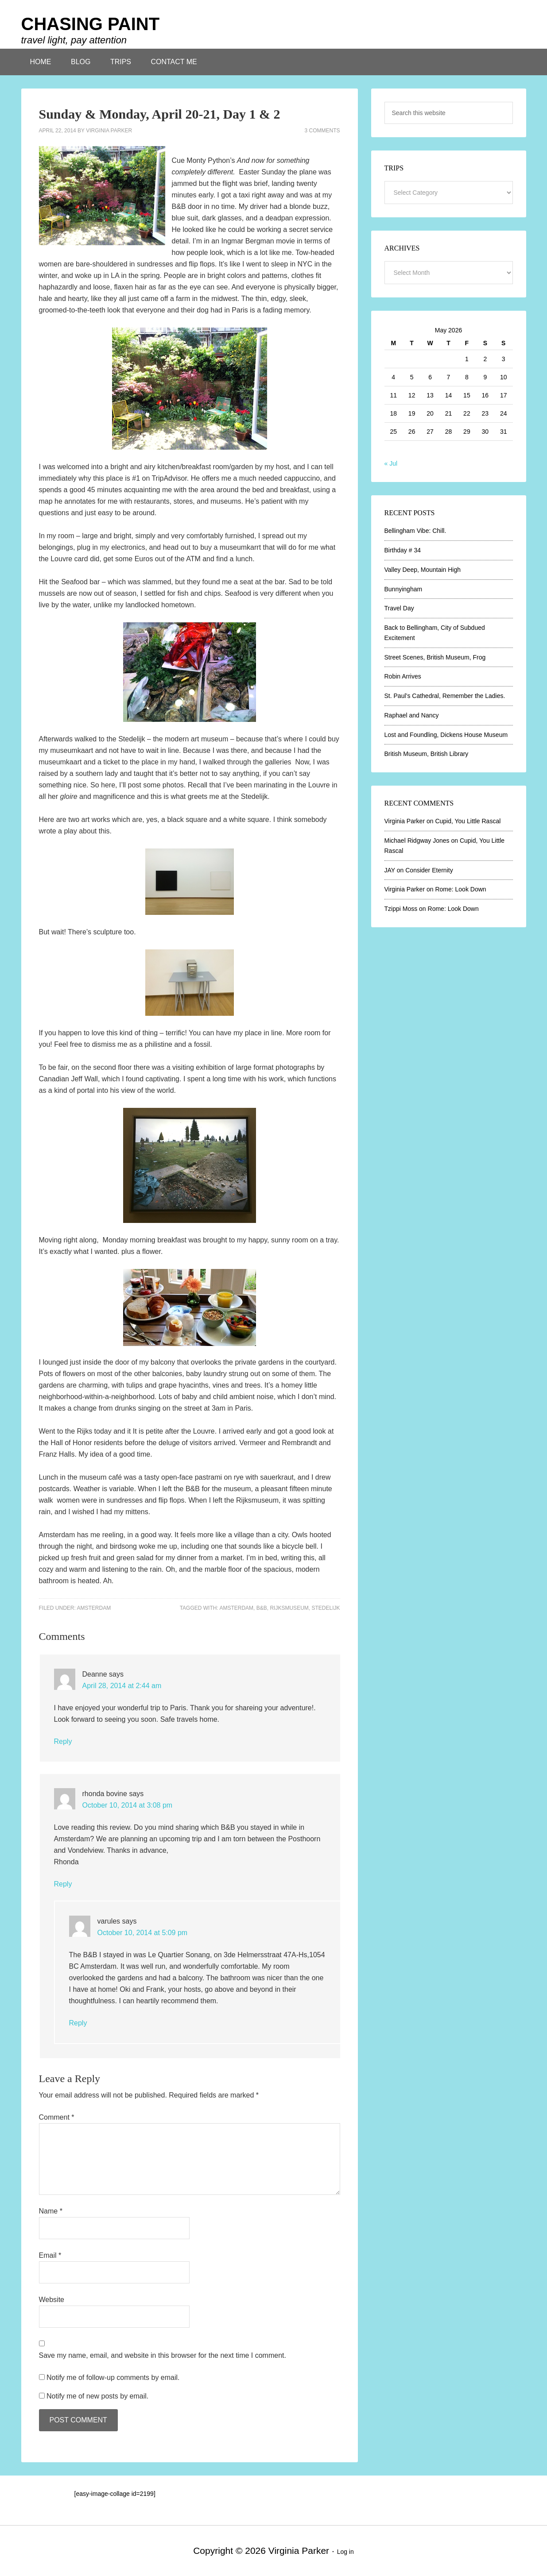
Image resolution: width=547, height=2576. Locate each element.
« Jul (391, 463)
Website (52, 2299)
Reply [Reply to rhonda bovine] (63, 1884)
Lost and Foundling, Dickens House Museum (446, 734)
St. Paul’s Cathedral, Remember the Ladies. (444, 695)
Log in (345, 2551)
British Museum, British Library (426, 753)
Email (50, 2255)
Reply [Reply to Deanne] (63, 1741)
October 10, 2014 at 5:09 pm (142, 1932)
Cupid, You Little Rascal (467, 821)
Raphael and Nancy (411, 715)
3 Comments (322, 130)
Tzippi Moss (401, 908)
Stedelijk (325, 1608)
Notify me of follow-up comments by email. (113, 2377)
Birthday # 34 (402, 550)
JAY (389, 870)
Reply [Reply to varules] (78, 2023)
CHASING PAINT (90, 24)
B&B (261, 1608)
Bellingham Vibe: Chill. (415, 530)
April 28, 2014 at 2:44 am (122, 1685)
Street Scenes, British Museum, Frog (435, 657)
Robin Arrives (402, 676)
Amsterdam (94, 1608)
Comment (56, 2117)
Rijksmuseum (289, 1608)
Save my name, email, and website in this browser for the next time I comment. (162, 2355)
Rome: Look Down (460, 889)
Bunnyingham (403, 589)
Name (50, 2211)
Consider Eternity (429, 870)
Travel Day (399, 608)
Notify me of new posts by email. (97, 2396)
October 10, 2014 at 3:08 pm (127, 1805)
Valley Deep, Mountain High (422, 569)
